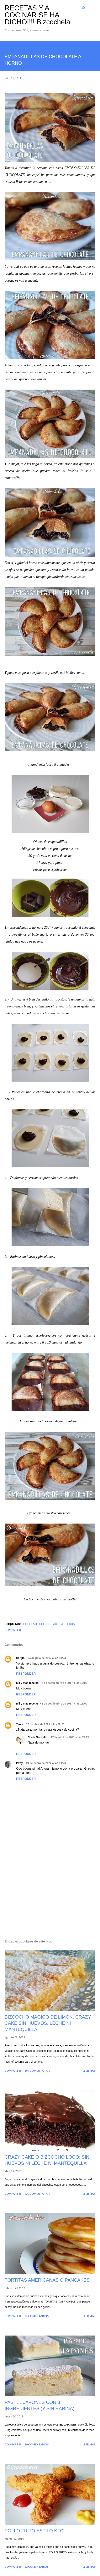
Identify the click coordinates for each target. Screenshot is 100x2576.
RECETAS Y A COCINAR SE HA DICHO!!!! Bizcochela (37, 15)
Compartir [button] (13, 1630)
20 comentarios (36, 2444)
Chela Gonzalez (38, 1737)
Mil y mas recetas (27, 1682)
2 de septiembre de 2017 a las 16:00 (64, 1682)
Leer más (89, 2070)
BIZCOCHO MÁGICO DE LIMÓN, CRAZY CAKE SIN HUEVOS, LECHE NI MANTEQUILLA (48, 2023)
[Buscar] (84, 7)
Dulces (44, 1624)
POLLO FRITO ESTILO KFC (34, 2530)
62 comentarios (36, 2566)
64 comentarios (36, 2316)
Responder (26, 1673)
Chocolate (29, 1624)
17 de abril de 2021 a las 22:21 (45, 1724)
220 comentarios (37, 2193)
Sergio (20, 1658)
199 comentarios (37, 2070)
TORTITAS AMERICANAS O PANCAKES (47, 2280)
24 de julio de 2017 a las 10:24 (47, 1658)
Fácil (55, 1624)
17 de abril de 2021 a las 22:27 (70, 1737)
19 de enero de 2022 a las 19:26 (46, 1763)
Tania (19, 1724)
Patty (19, 1763)
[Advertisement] (50, 1900)
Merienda (68, 1624)
